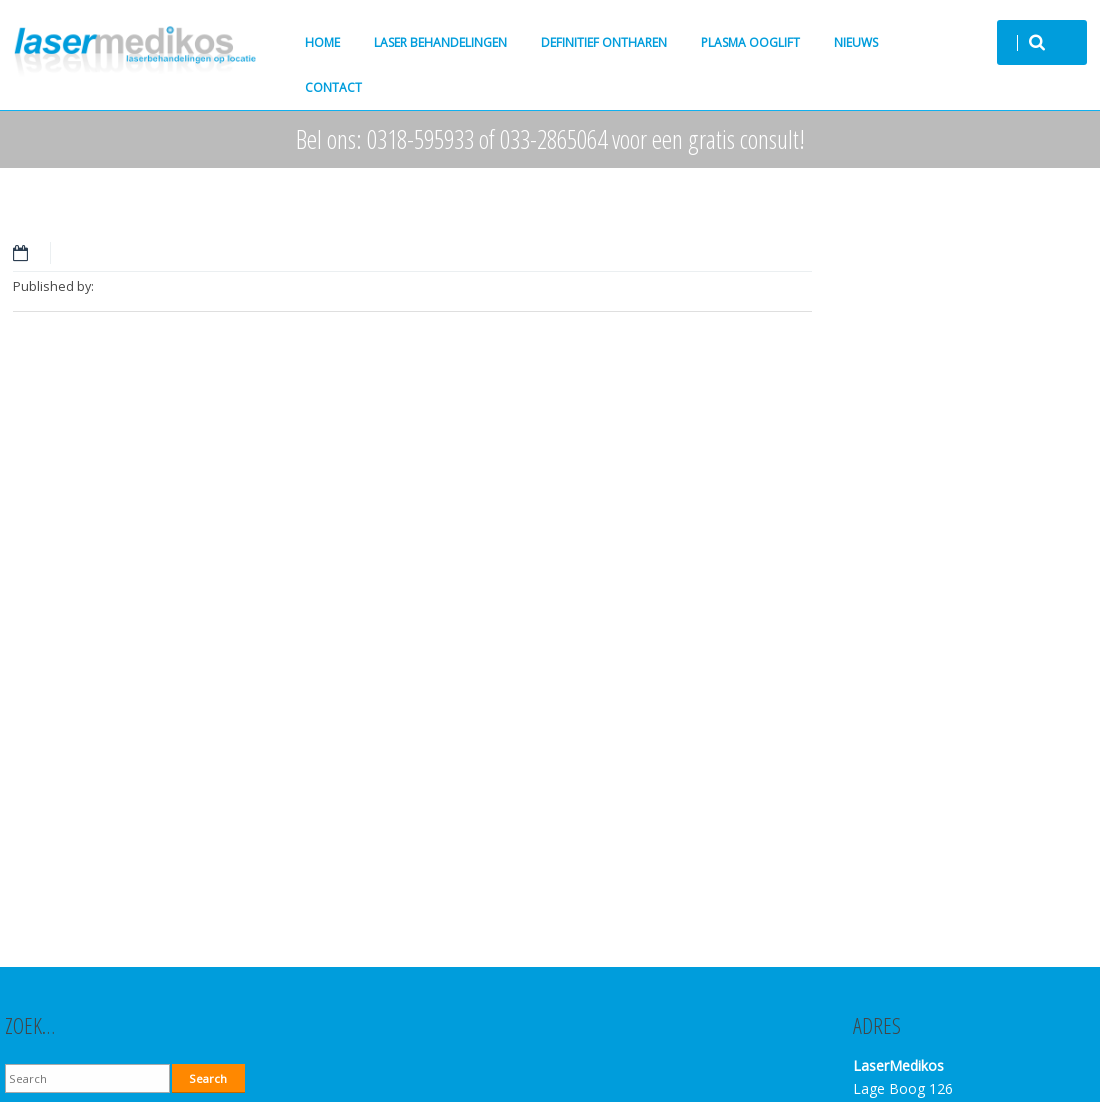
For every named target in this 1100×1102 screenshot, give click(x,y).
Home (322, 42)
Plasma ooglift (750, 42)
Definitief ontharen (604, 42)
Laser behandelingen (440, 42)
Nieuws (856, 42)
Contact (333, 87)
